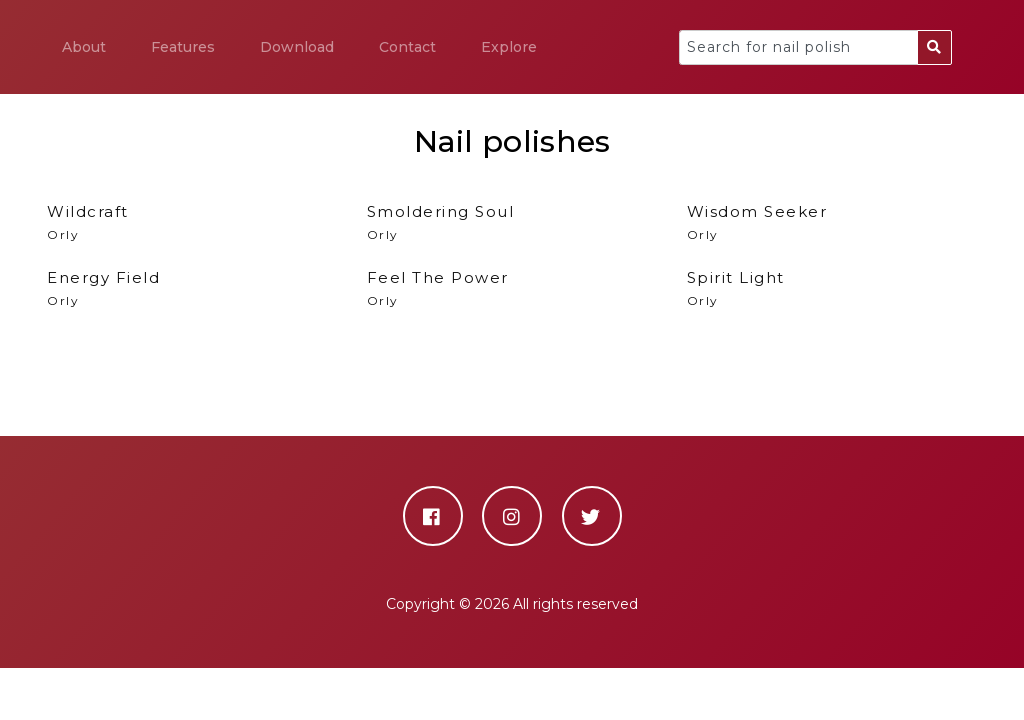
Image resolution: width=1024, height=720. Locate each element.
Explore (509, 47)
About (84, 47)
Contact (407, 47)
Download (297, 47)
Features (183, 47)
